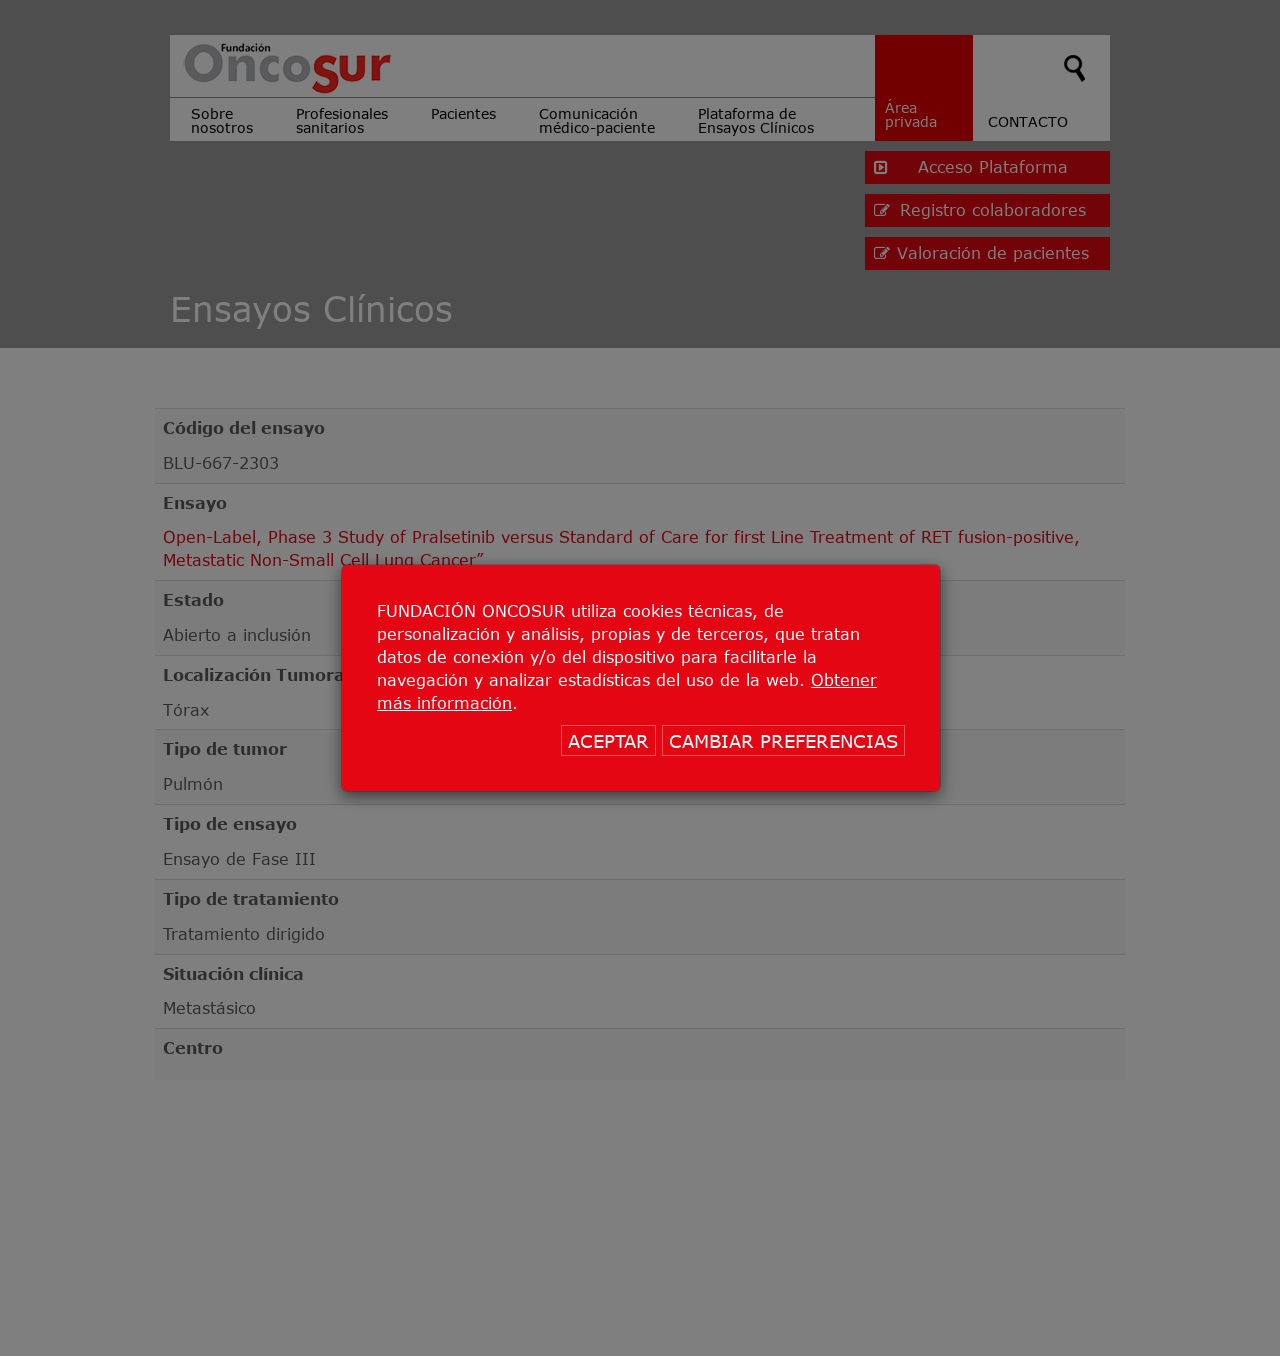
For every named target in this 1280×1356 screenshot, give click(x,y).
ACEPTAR (608, 741)
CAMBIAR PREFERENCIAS (783, 741)
